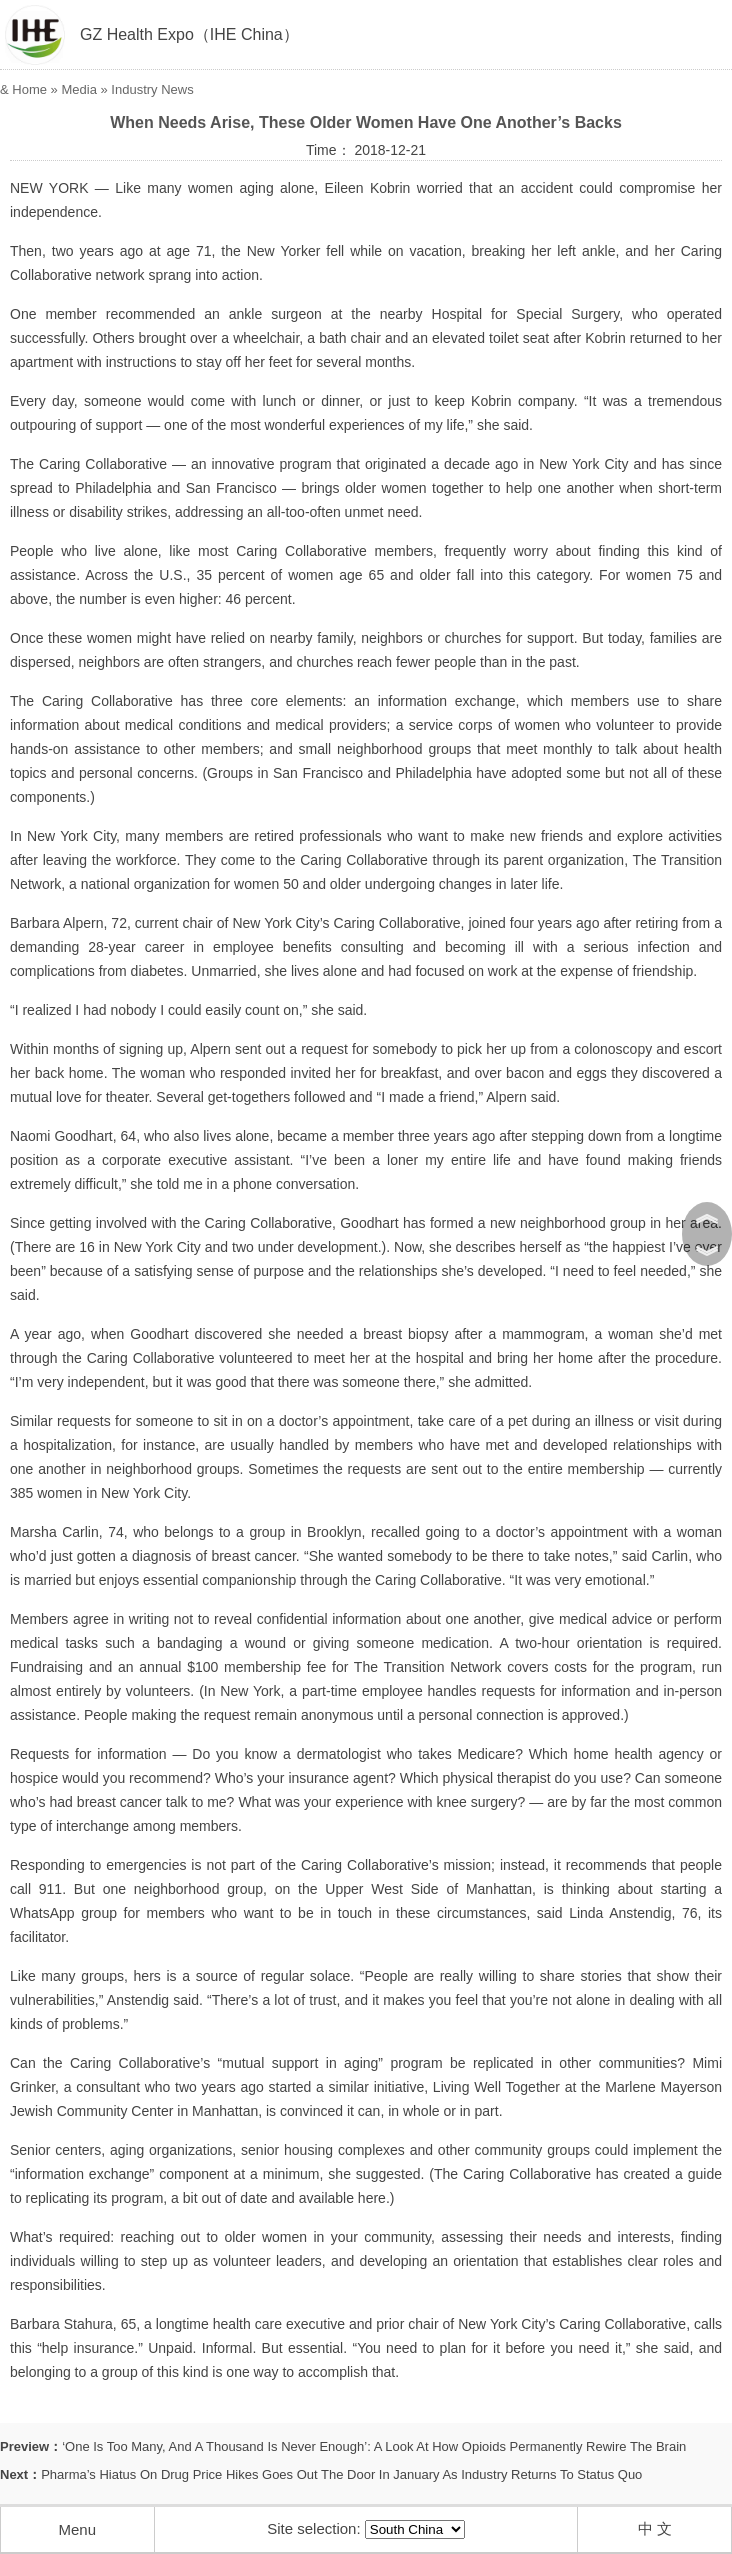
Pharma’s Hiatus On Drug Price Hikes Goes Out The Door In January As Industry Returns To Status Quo (341, 2474)
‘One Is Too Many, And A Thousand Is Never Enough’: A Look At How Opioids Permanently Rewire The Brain (374, 2446)
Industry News (152, 89)
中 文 (655, 2528)
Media (78, 89)
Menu (77, 2529)
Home (29, 89)
